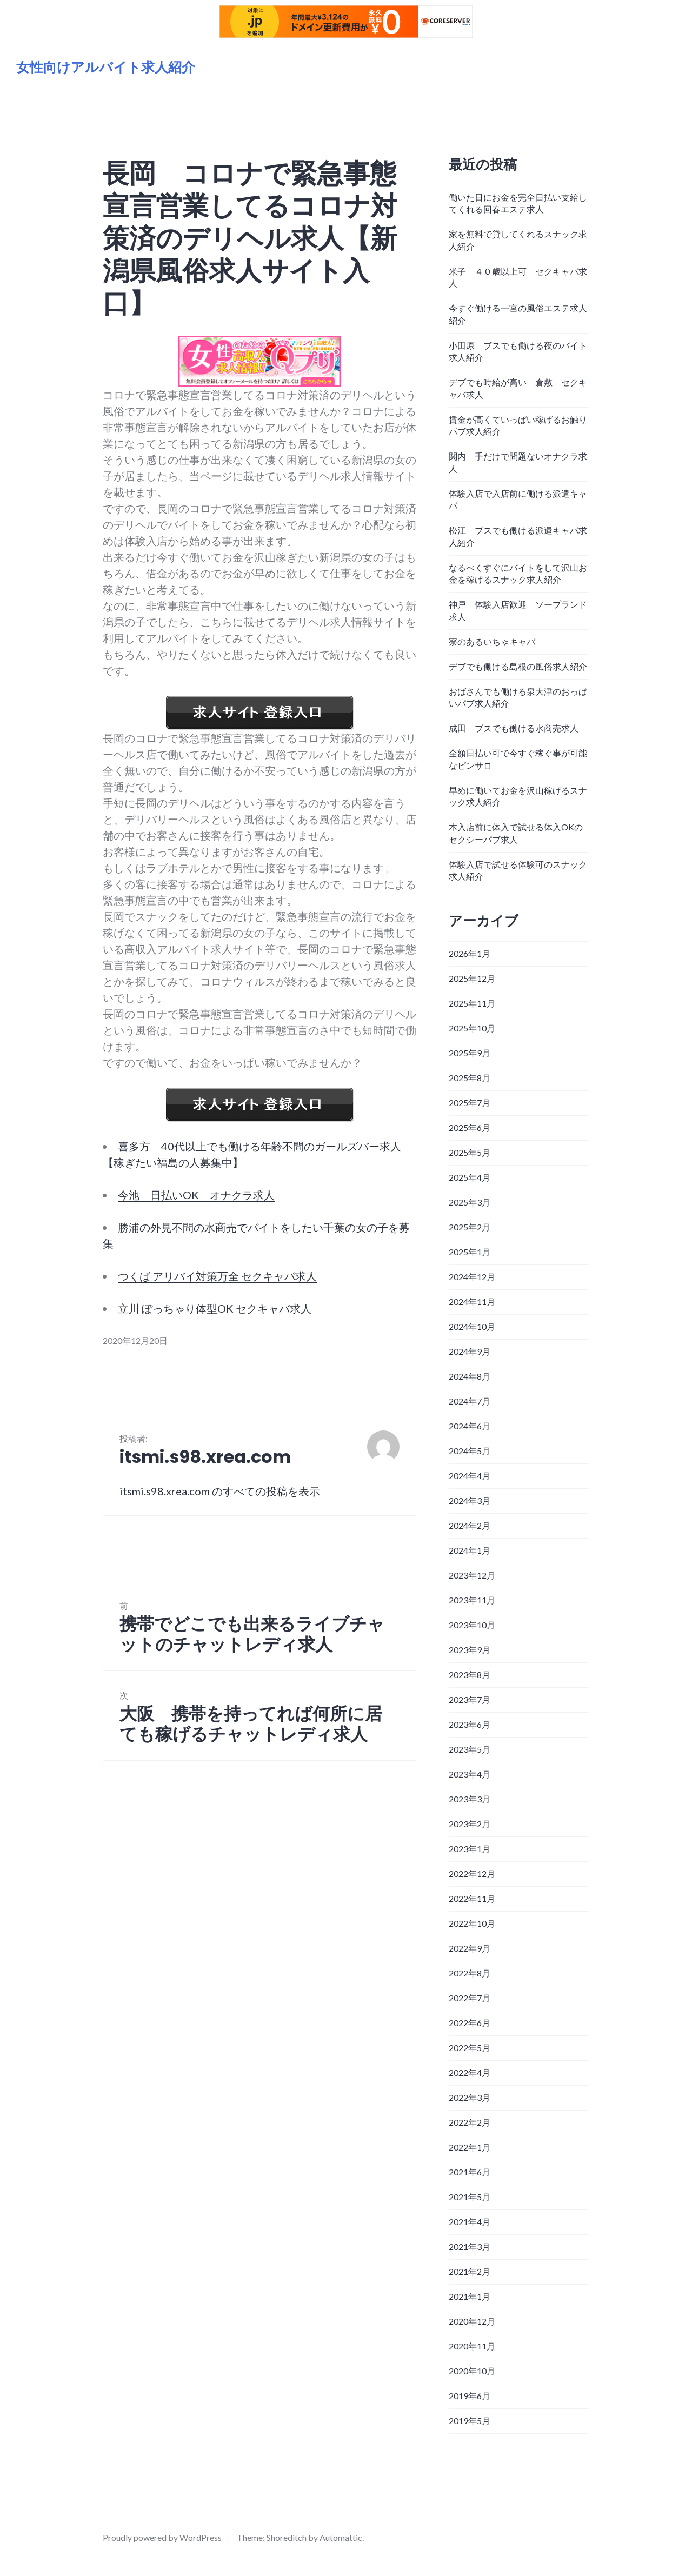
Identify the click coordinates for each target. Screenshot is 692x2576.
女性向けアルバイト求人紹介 (105, 67)
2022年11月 (472, 1898)
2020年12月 (472, 2321)
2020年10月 (472, 2371)
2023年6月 (469, 1724)
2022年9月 (469, 1948)
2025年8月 (469, 1078)
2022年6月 (469, 2023)
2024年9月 (469, 1351)
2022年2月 (469, 2122)
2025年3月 (469, 1202)
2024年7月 (469, 1401)
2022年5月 (469, 2047)
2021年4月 (469, 2221)
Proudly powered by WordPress (162, 2537)
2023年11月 (472, 1600)
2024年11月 (472, 1301)
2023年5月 (469, 1749)
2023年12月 (472, 1575)
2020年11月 (472, 2346)
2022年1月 (469, 2147)
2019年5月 (469, 2420)
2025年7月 (469, 1102)
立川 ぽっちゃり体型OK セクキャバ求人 (214, 1308)
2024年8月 (469, 1376)
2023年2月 (469, 1824)
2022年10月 (472, 1923)
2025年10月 (472, 1028)
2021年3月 (469, 2246)
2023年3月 (469, 1799)
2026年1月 (469, 953)
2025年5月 (469, 1152)
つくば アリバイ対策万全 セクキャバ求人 (217, 1275)
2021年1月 (469, 2296)
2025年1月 (469, 1252)
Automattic (341, 2537)
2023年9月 (469, 1650)
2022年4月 (469, 2072)
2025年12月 (472, 978)
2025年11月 (472, 1003)
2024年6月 (469, 1426)
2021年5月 (469, 2197)
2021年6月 (469, 2172)
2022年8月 (469, 1973)
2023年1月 (469, 1848)
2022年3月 (469, 2097)
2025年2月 (469, 1227)
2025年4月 (469, 1177)
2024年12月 (472, 1277)
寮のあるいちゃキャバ (492, 641)
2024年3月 (469, 1500)
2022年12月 (472, 1873)
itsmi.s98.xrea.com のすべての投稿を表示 (219, 1491)
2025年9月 (469, 1053)
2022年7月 (469, 1998)
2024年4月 (469, 1475)
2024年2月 (469, 1525)
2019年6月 (469, 2396)
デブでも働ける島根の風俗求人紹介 (518, 666)
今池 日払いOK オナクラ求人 (196, 1194)
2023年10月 (472, 1625)
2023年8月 (469, 1674)
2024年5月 (469, 1451)
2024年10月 (472, 1326)
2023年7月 (469, 1699)
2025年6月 (469, 1127)
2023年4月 (469, 1774)
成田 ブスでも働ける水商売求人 (513, 728)
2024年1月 (469, 1550)
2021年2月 (469, 2271)
